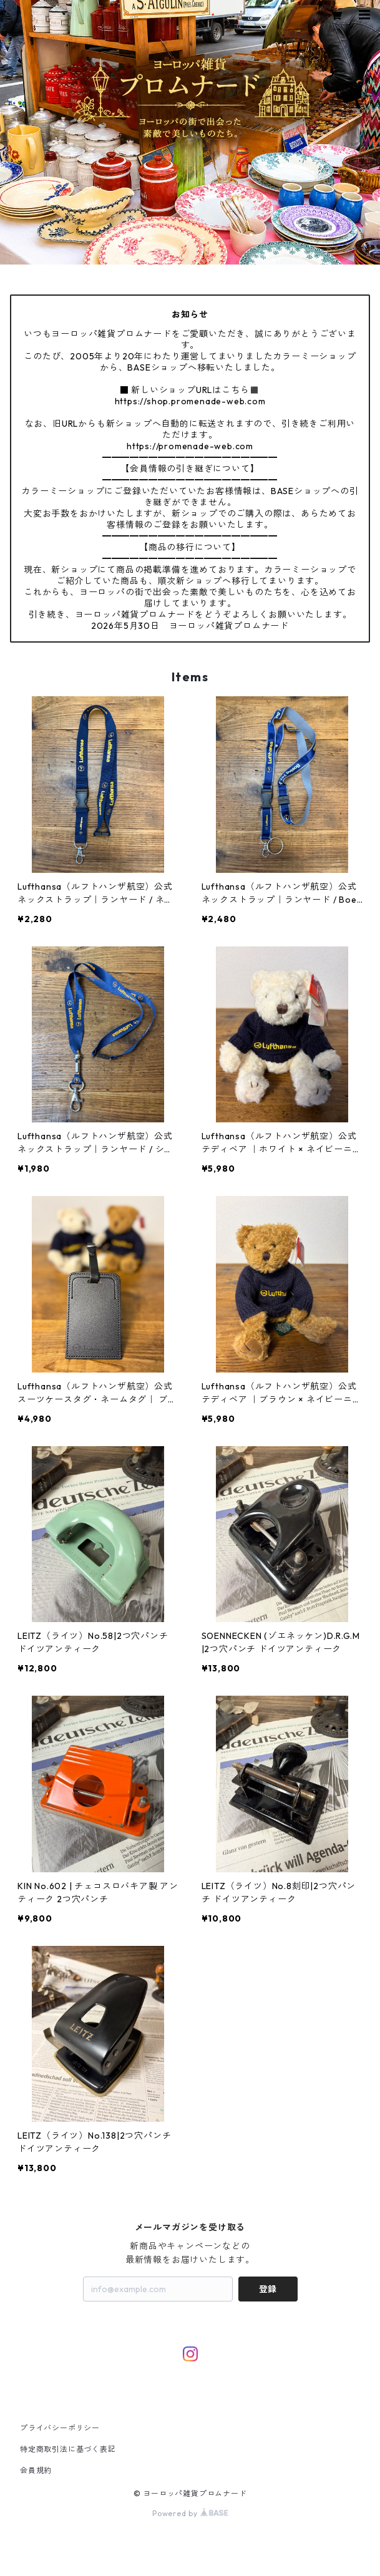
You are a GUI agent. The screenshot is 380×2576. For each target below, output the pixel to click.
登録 (267, 2289)
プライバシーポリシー (60, 2428)
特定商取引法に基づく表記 (68, 2449)
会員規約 (36, 2470)
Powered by (190, 2513)
